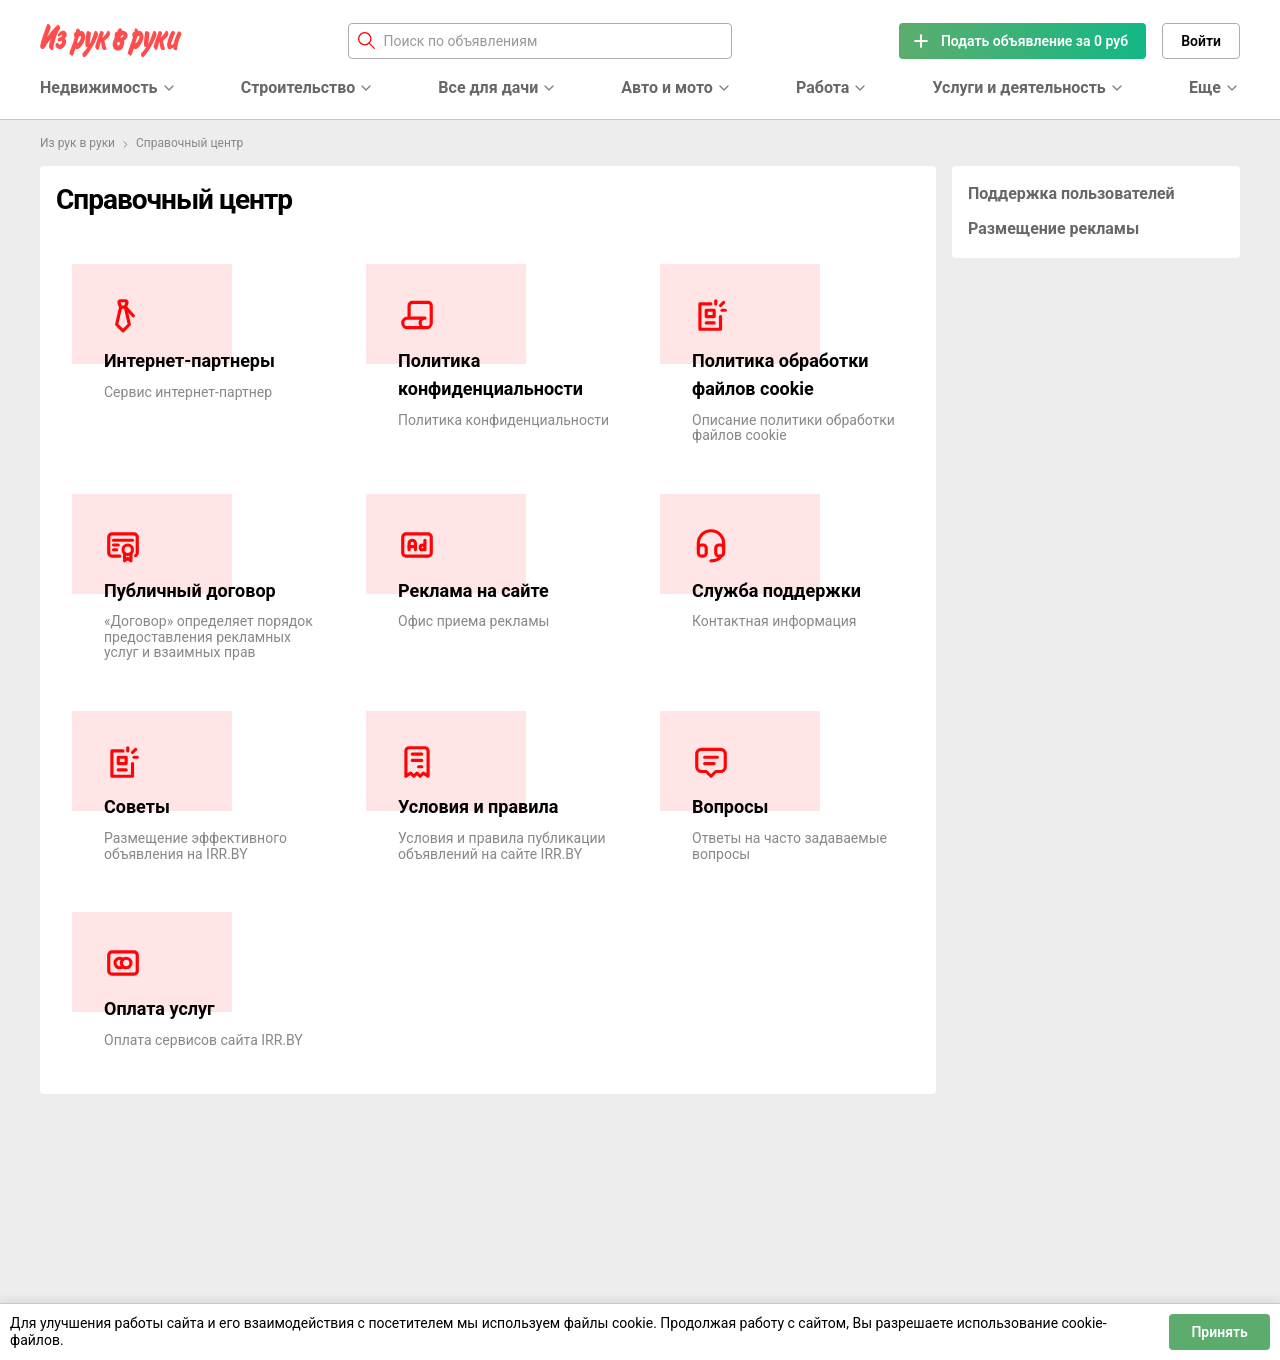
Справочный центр (189, 143)
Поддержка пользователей (1071, 193)
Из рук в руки (77, 143)
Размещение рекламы (1053, 228)
